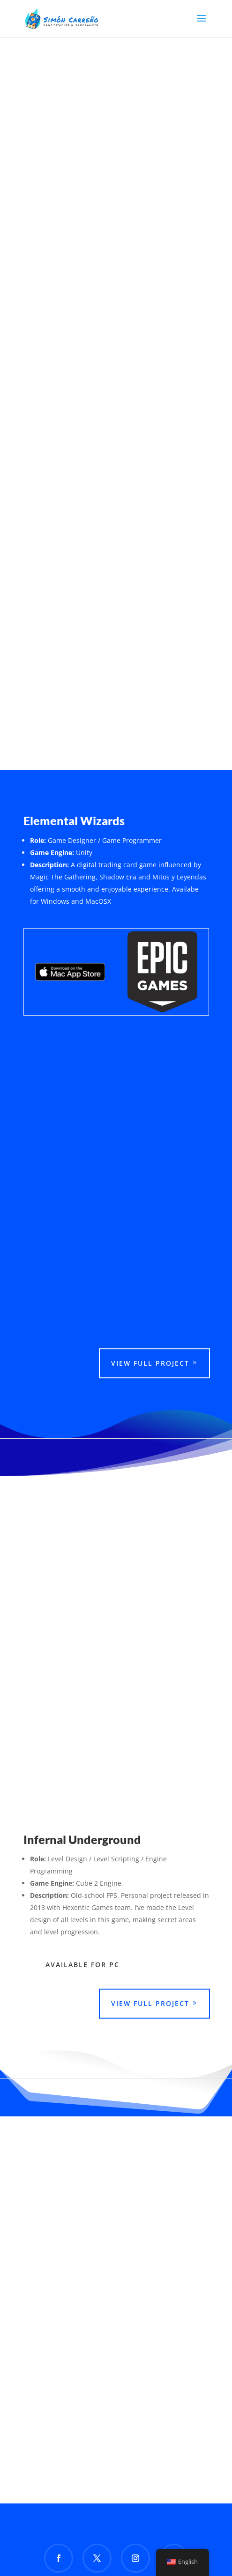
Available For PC (82, 1964)
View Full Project (150, 1363)
